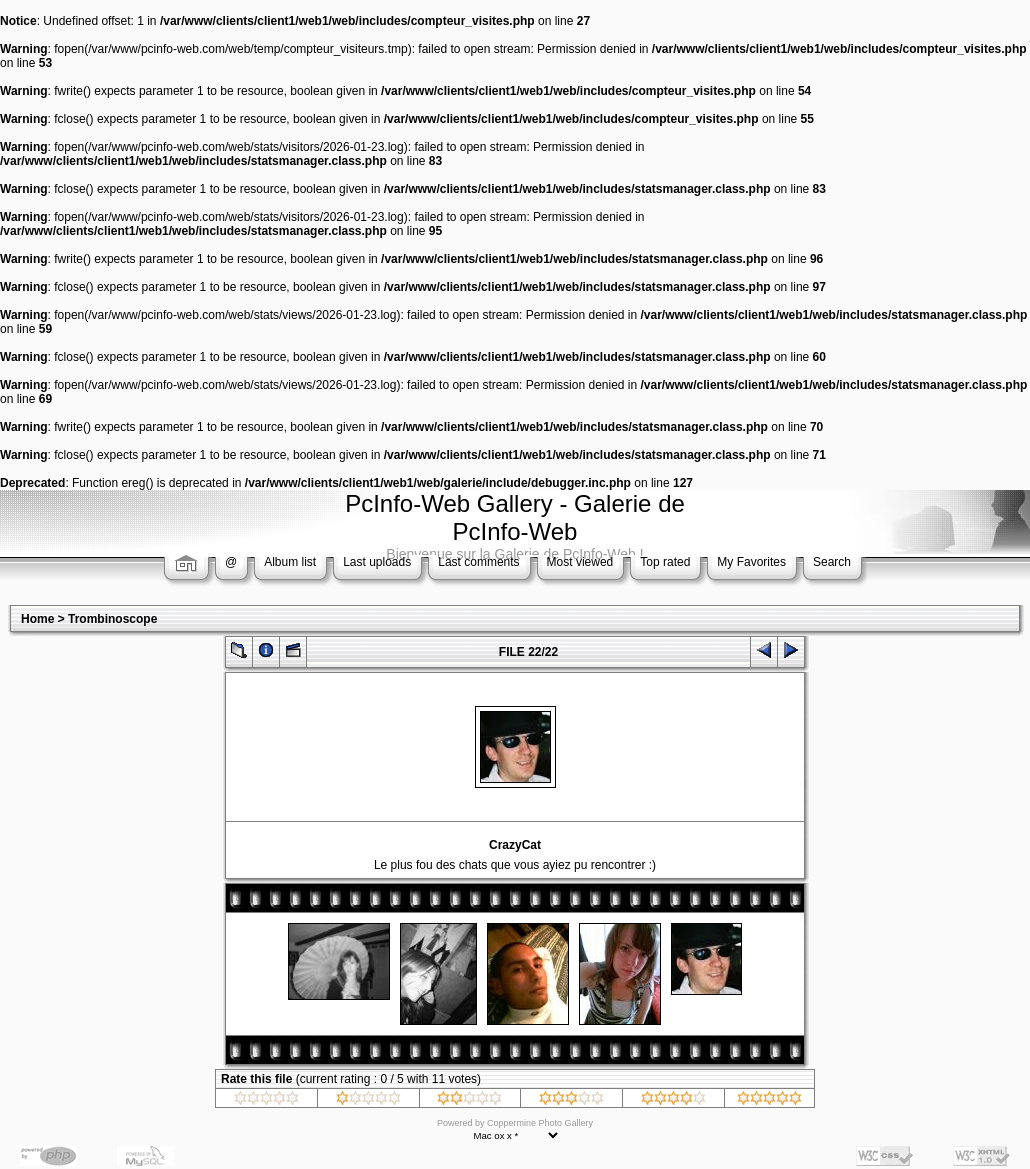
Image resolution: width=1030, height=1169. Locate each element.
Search (832, 562)
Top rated (665, 562)
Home (37, 619)
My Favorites (751, 562)
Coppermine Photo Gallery (540, 1123)
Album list (290, 562)
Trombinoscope (112, 619)
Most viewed (580, 562)
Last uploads (377, 562)
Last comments (478, 562)
